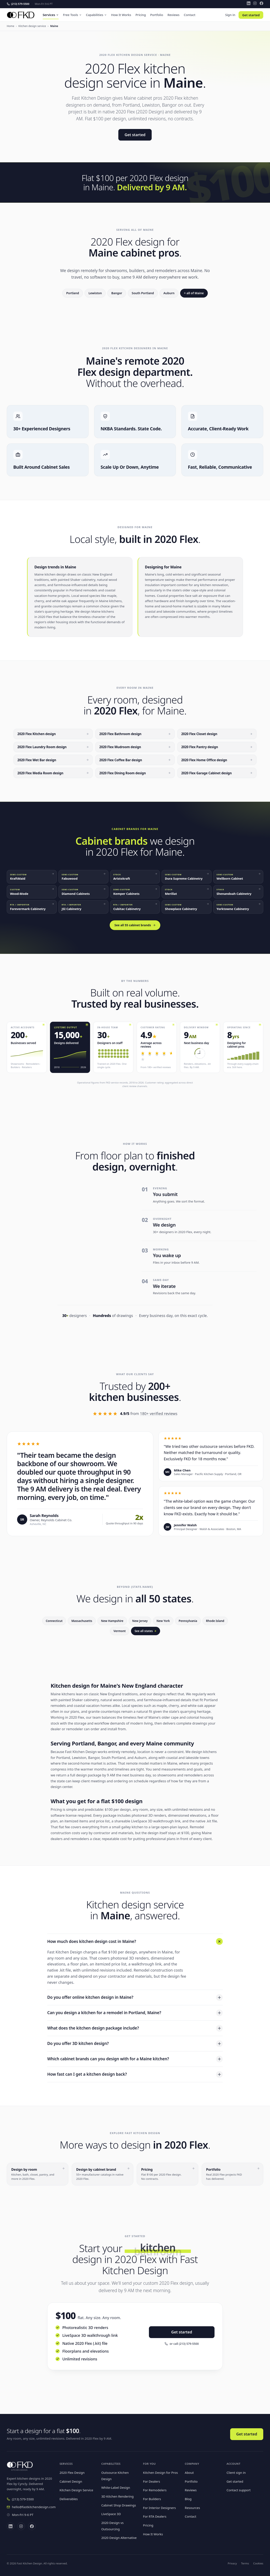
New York (163, 1621)
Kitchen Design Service (76, 2490)
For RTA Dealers (154, 2516)
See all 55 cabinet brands (134, 925)
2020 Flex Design (72, 2472)
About (189, 2472)
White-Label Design (115, 2487)
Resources (192, 2508)
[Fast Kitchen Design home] (21, 15)
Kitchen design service (32, 26)
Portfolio (156, 15)
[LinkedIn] (248, 3)
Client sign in (236, 2472)
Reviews (173, 15)
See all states (146, 1631)
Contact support (239, 2490)
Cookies (258, 2563)
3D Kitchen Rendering (117, 2496)
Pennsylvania (188, 1621)
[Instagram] (255, 3)
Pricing (140, 15)
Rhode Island (215, 1621)
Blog (188, 2499)
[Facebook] (261, 3)
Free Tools (72, 15)
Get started (251, 15)
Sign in (230, 15)
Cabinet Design (70, 2481)
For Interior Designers (159, 2508)
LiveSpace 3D (111, 2514)
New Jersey (140, 1621)
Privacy (232, 2563)
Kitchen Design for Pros (160, 2472)
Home (10, 26)
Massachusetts (81, 1621)
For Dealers (151, 2481)
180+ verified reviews (158, 1413)
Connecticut (54, 1621)
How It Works (121, 15)
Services (51, 15)
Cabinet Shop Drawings (118, 2505)
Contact (189, 15)
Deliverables (68, 2499)
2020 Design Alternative (119, 2538)
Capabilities (96, 15)
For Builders (152, 2499)
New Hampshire (112, 1621)
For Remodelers (154, 2490)
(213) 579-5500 (18, 4)
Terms (245, 2563)
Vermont (119, 1631)
